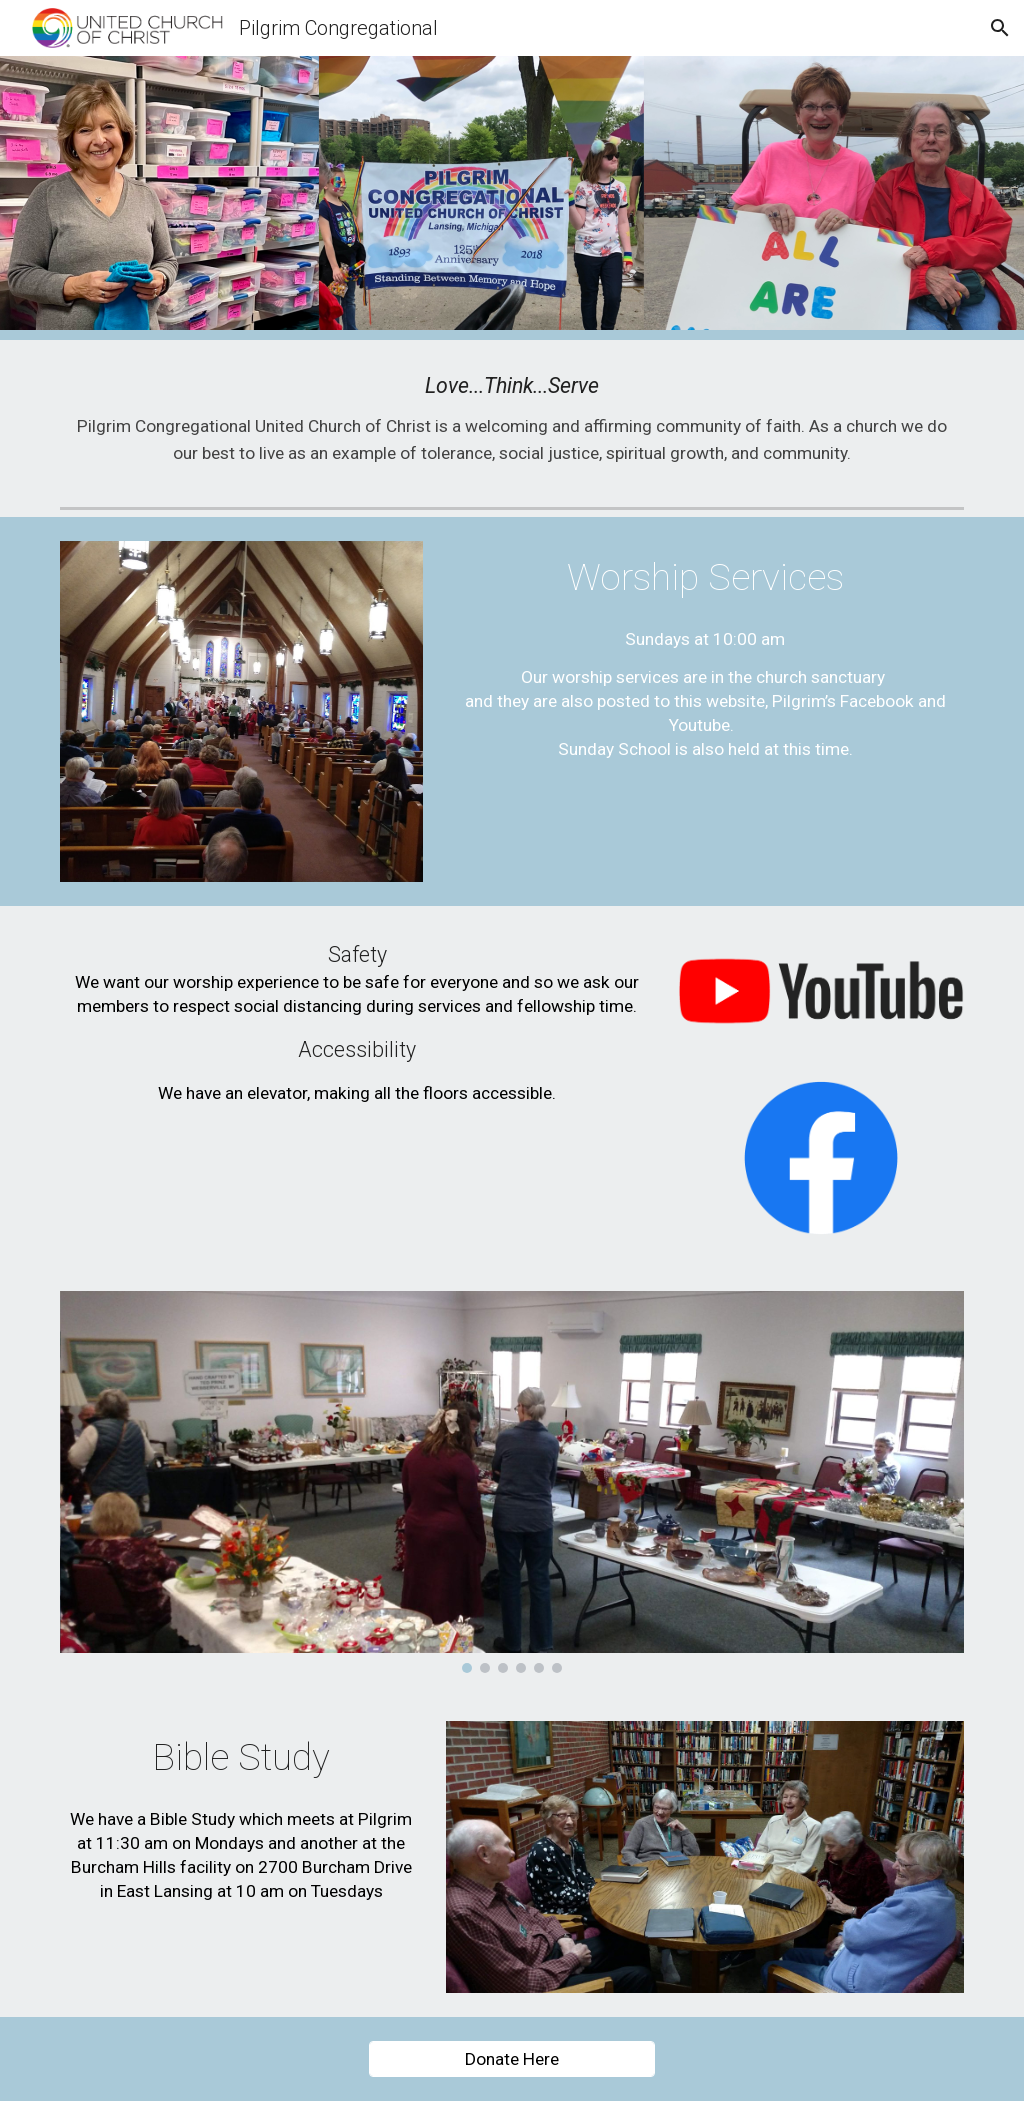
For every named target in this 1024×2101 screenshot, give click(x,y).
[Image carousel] (512, 1482)
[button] (1000, 28)
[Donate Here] (512, 2059)
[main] (512, 419)
